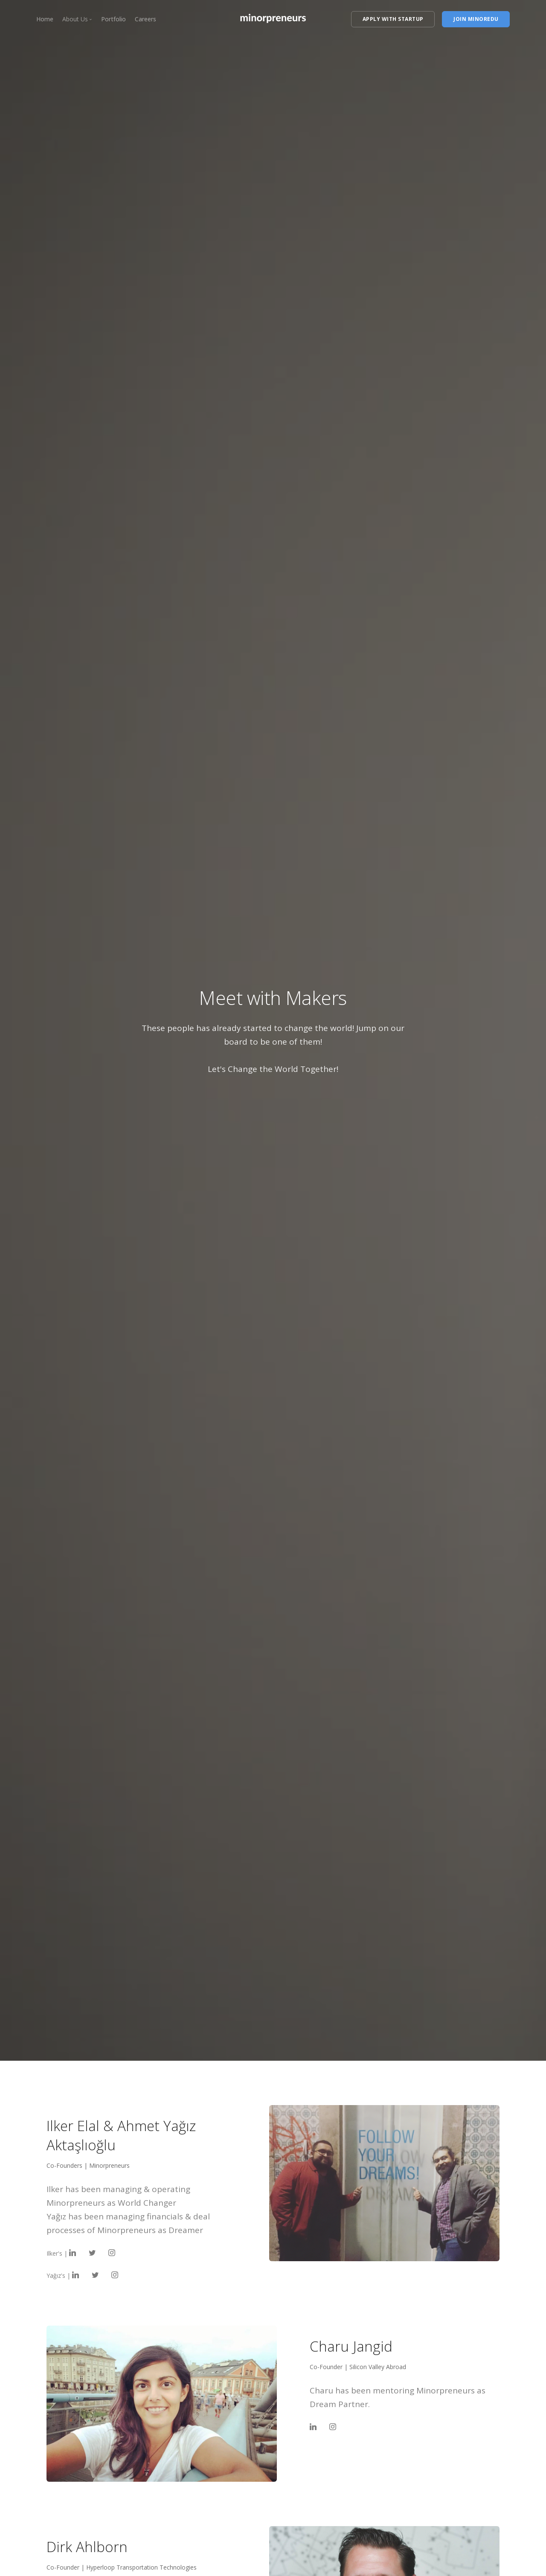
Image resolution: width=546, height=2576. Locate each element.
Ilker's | (61, 2253)
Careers (145, 19)
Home (44, 19)
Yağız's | (62, 2275)
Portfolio (113, 19)
